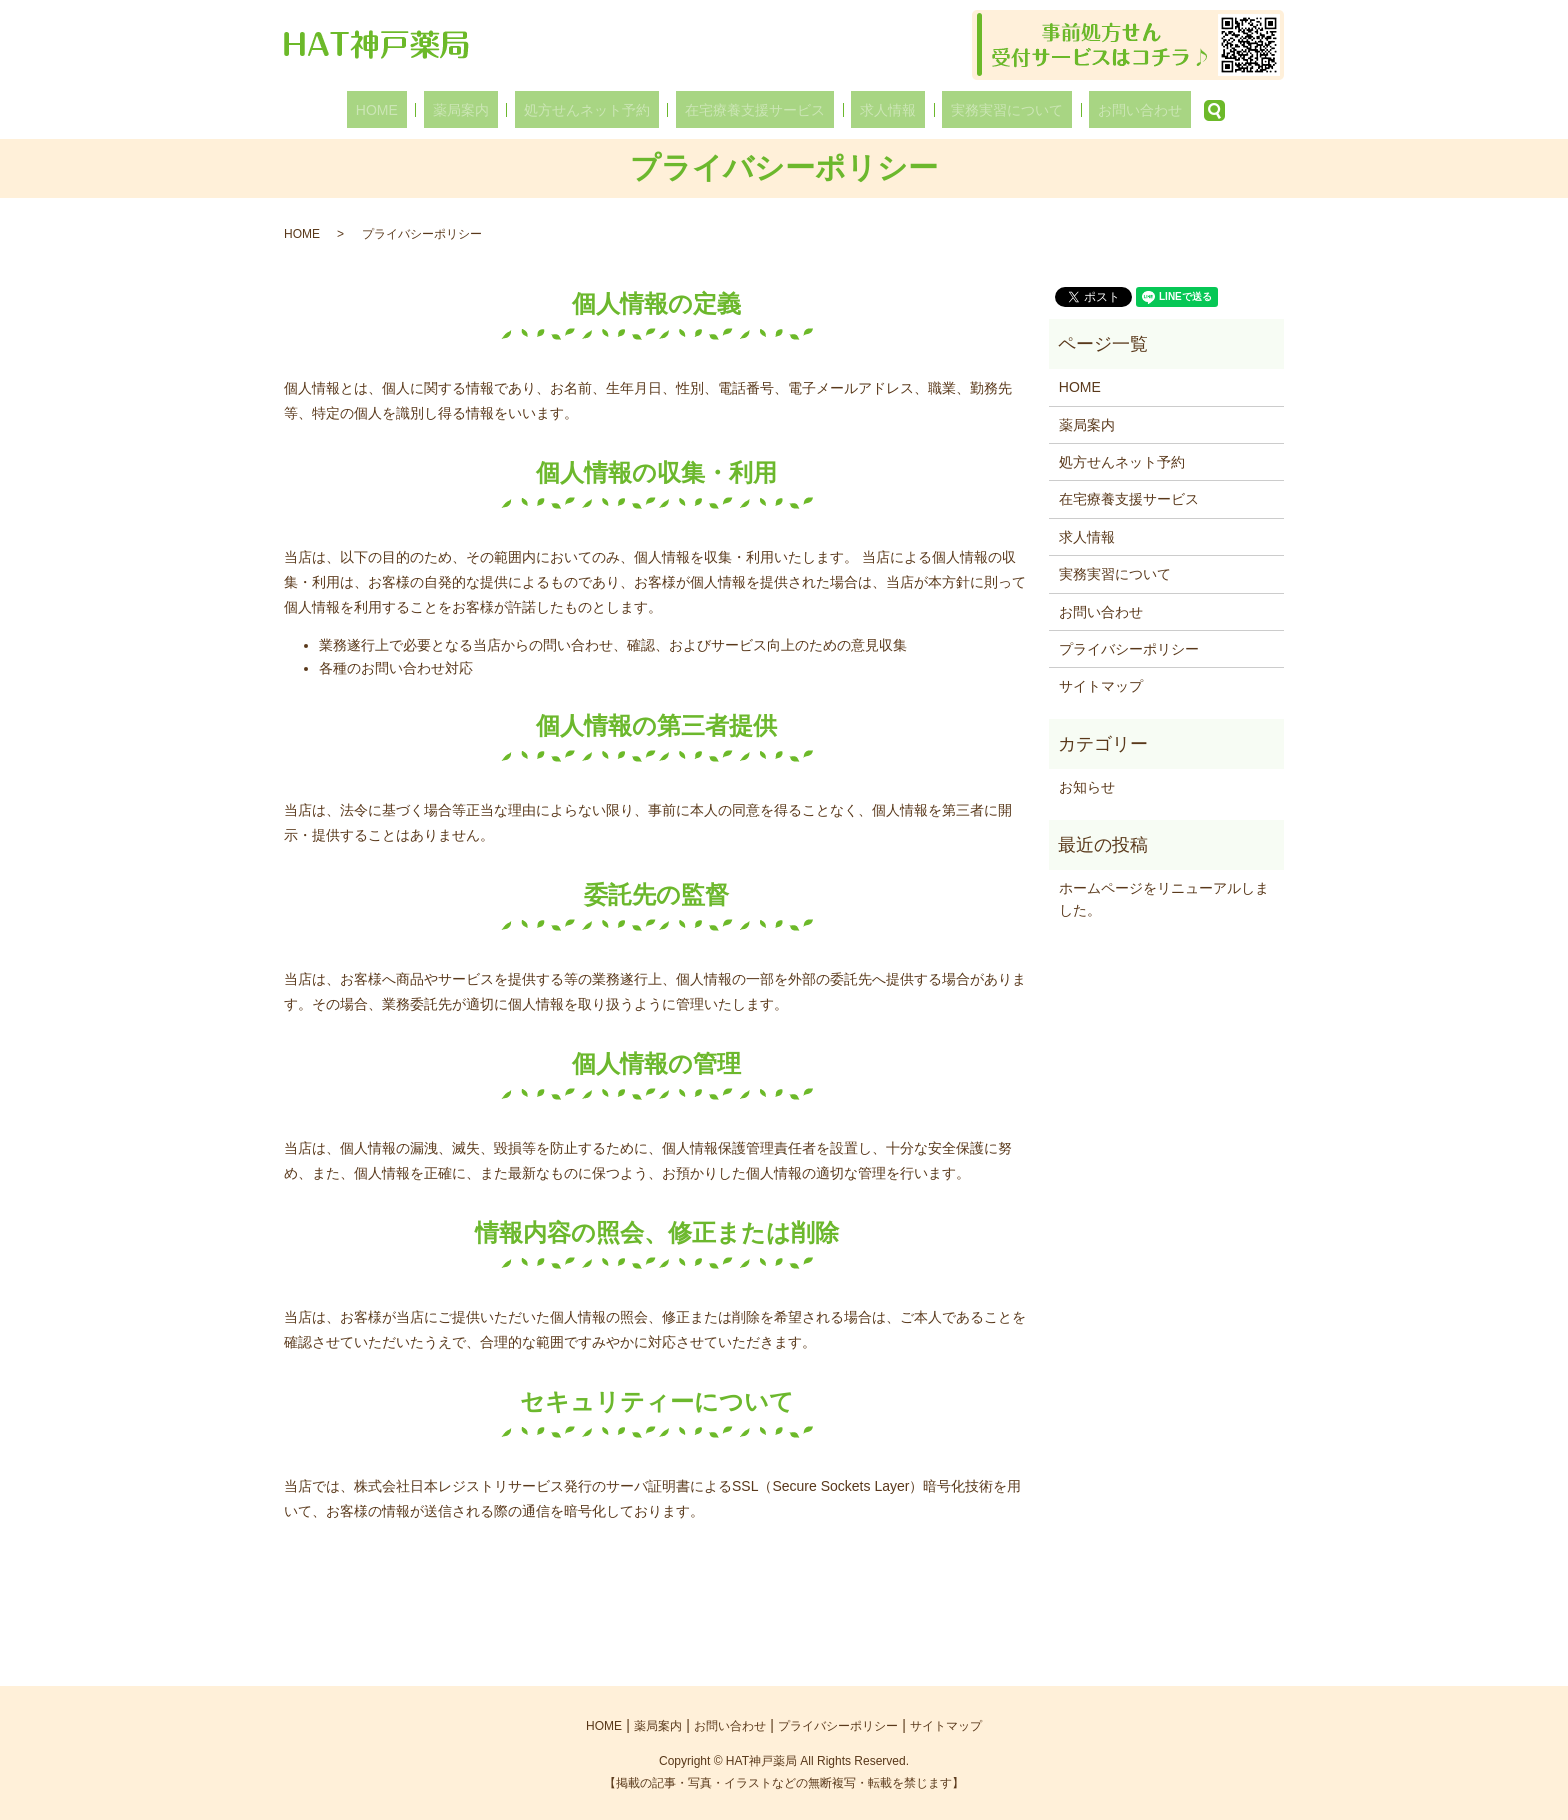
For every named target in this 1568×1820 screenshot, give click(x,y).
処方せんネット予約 (605, 110)
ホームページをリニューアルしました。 (1164, 899)
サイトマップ (1101, 686)
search (1151, 110)
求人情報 (870, 110)
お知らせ (1087, 787)
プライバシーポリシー (1129, 649)
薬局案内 (497, 110)
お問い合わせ (1085, 110)
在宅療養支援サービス (755, 110)
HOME (432, 110)
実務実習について (971, 110)
